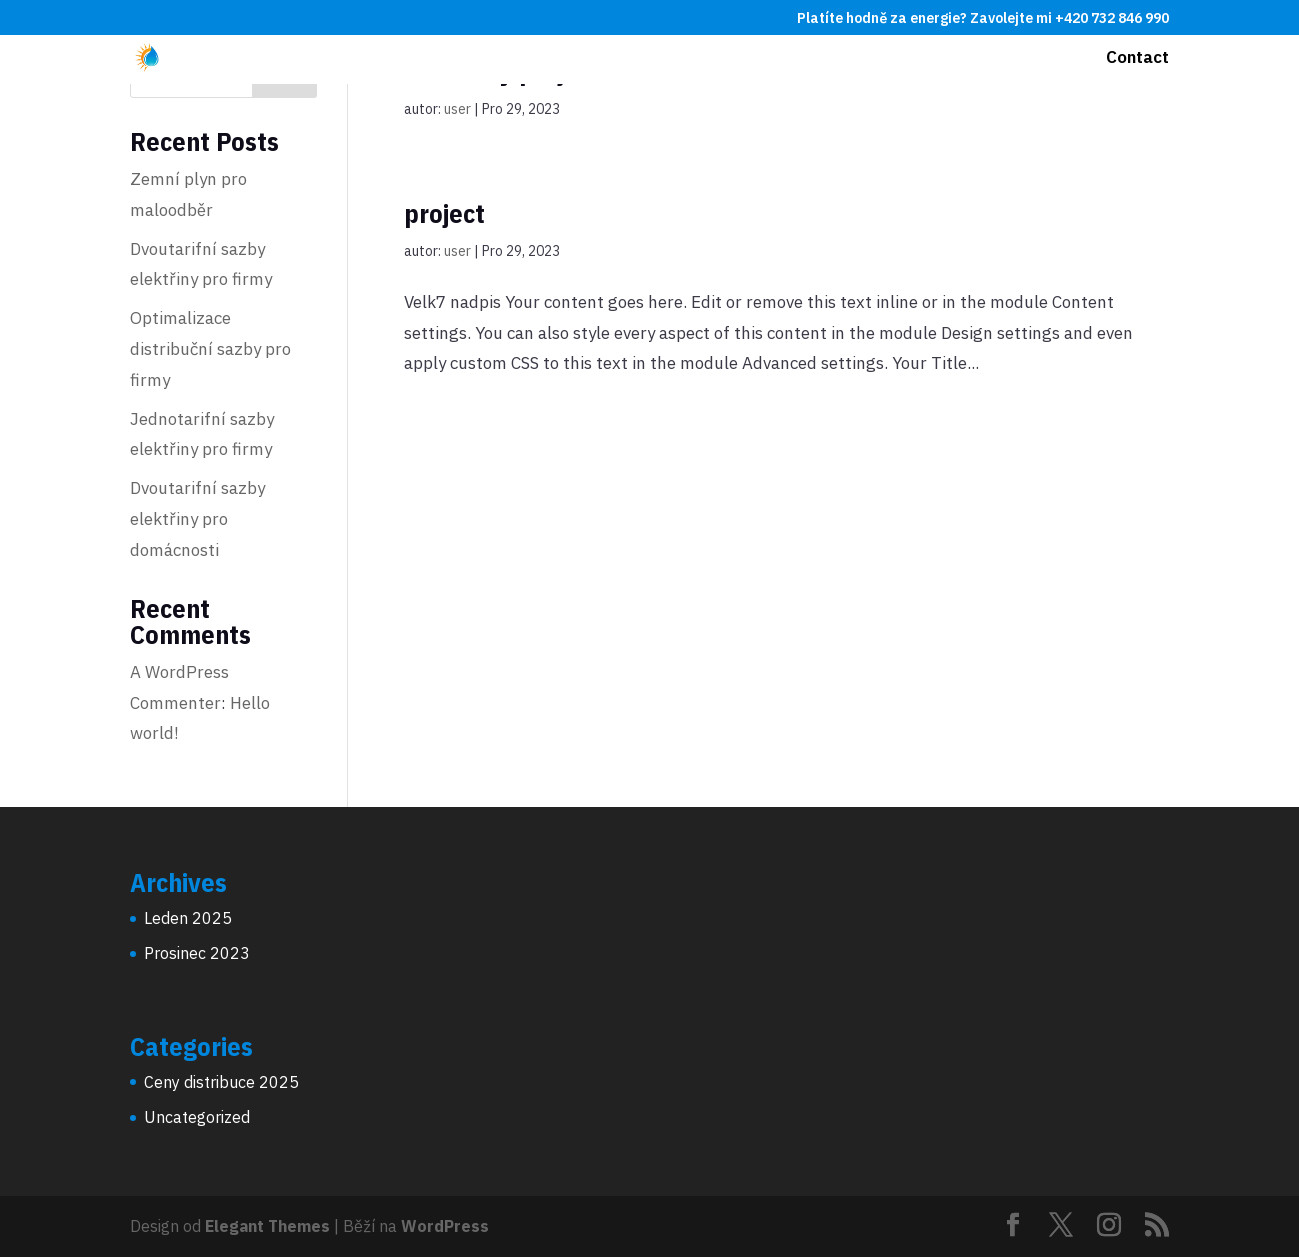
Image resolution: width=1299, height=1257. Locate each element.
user (457, 109)
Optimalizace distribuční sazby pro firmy (210, 348)
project (444, 213)
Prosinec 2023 (197, 953)
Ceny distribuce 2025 (221, 1082)
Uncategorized (197, 1117)
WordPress (445, 1226)
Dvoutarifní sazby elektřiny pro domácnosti (197, 518)
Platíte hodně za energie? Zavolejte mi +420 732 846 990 (983, 19)
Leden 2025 (188, 918)
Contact (1137, 59)
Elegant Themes (267, 1226)
